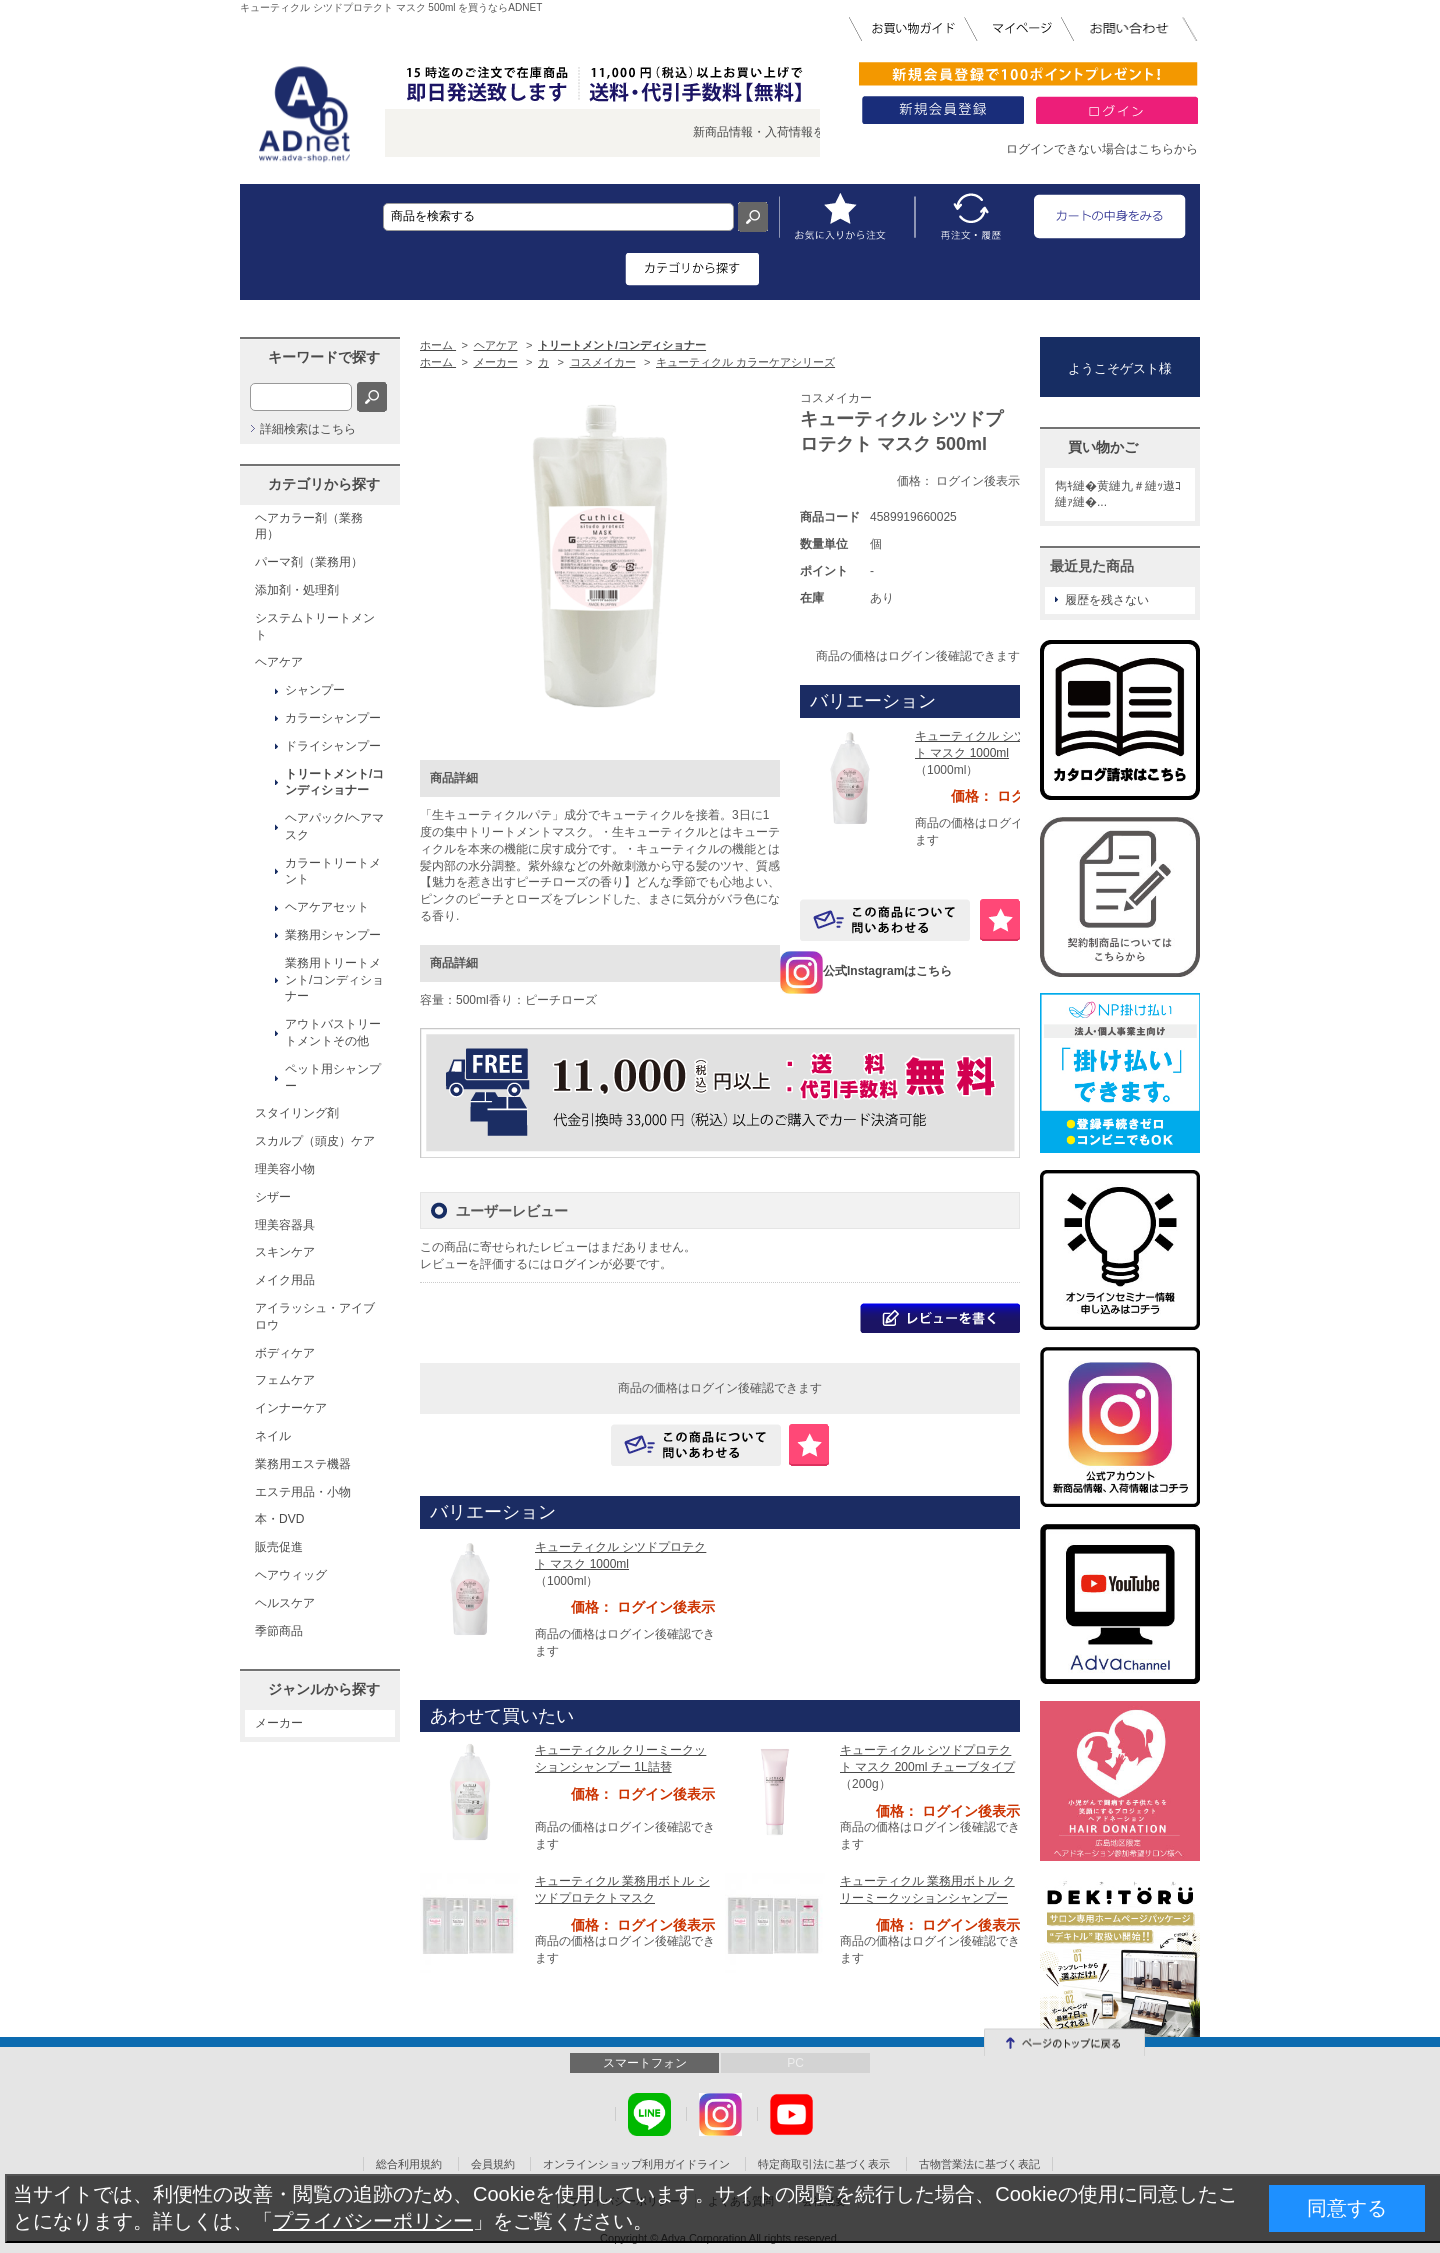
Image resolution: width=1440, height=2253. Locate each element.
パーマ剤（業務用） (309, 562)
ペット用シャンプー (333, 1077)
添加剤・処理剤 (297, 590)
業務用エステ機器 (303, 1464)
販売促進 (279, 1547)
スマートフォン (645, 2063)
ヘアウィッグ (291, 1575)
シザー (273, 1197)
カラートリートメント (333, 871)
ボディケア (285, 1353)
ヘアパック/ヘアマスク (334, 826)
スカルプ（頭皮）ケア (315, 1141)
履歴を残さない (1107, 600)
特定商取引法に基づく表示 (824, 2164)
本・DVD (279, 1519)
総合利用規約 (409, 2164)
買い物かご (1103, 447)
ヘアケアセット (327, 907)
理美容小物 (285, 1169)
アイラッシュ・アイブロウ (315, 1316)
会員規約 (493, 2164)
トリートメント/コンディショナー (334, 782)
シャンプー (315, 690)
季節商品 (279, 1631)
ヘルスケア (285, 1603)
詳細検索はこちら (308, 429)
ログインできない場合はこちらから (1102, 149)
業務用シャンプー (333, 935)
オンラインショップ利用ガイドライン (636, 2164)
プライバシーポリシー (373, 2221)
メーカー (279, 1723)
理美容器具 (285, 1225)
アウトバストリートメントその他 (333, 1032)
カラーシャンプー (333, 718)
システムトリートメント (315, 626)
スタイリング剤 (297, 1113)
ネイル (273, 1436)
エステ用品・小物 (303, 1492)
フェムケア (285, 1380)
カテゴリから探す (324, 484)
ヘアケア (279, 662)
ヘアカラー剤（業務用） (309, 526)
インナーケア (291, 1408)
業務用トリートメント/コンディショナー (334, 980)
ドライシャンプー (333, 746)
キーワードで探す (324, 357)
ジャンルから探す (324, 1689)
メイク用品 (285, 1280)
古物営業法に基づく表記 (979, 2164)
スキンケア (285, 1252)
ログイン (576, 1264)
